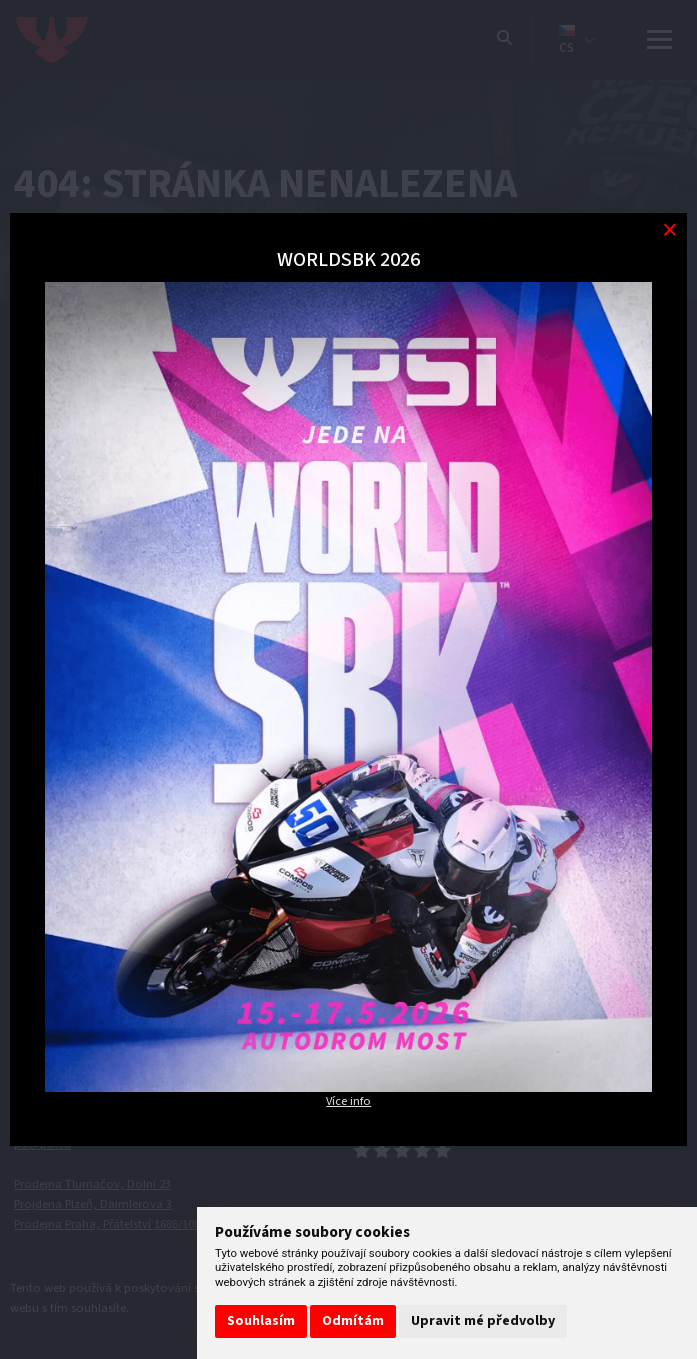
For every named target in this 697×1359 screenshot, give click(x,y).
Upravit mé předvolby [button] (483, 1321)
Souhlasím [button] (261, 1321)
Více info (348, 1101)
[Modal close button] (669, 230)
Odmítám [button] (353, 1321)
